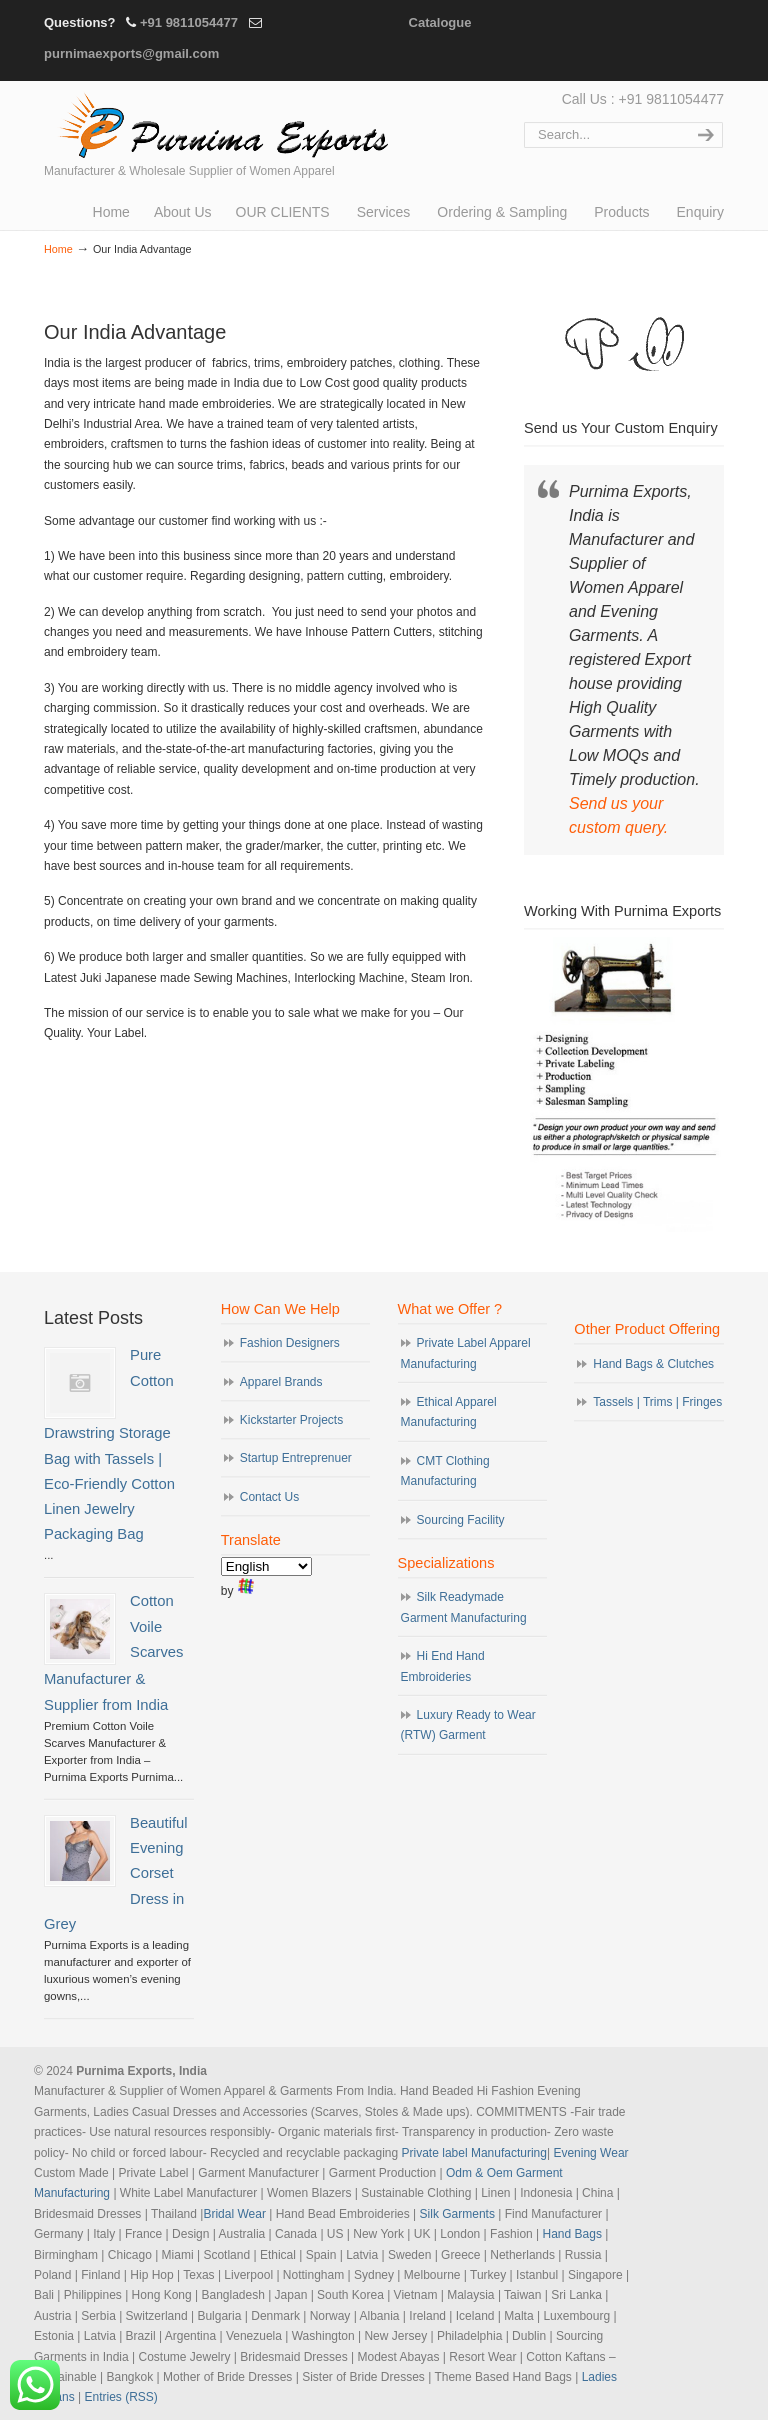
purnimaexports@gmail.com (131, 53)
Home (58, 249)
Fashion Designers (290, 1343)
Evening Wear (590, 2153)
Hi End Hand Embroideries (443, 1666)
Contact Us (269, 1497)
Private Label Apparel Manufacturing (466, 1353)
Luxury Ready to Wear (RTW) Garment (468, 1725)
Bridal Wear (234, 2214)
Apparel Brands (281, 1382)
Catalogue (440, 22)
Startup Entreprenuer (296, 1458)
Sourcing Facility (461, 1520)
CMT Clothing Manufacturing (445, 1471)
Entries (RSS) (121, 2397)
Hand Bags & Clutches (653, 1364)
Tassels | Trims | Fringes (657, 1402)
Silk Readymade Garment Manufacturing (464, 1607)
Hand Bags (572, 2234)
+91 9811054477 (189, 22)
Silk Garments (457, 2214)
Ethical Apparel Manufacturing (449, 1412)
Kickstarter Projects (291, 1420)
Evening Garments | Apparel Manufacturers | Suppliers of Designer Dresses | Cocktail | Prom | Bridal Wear (219, 123)
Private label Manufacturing (474, 2153)
